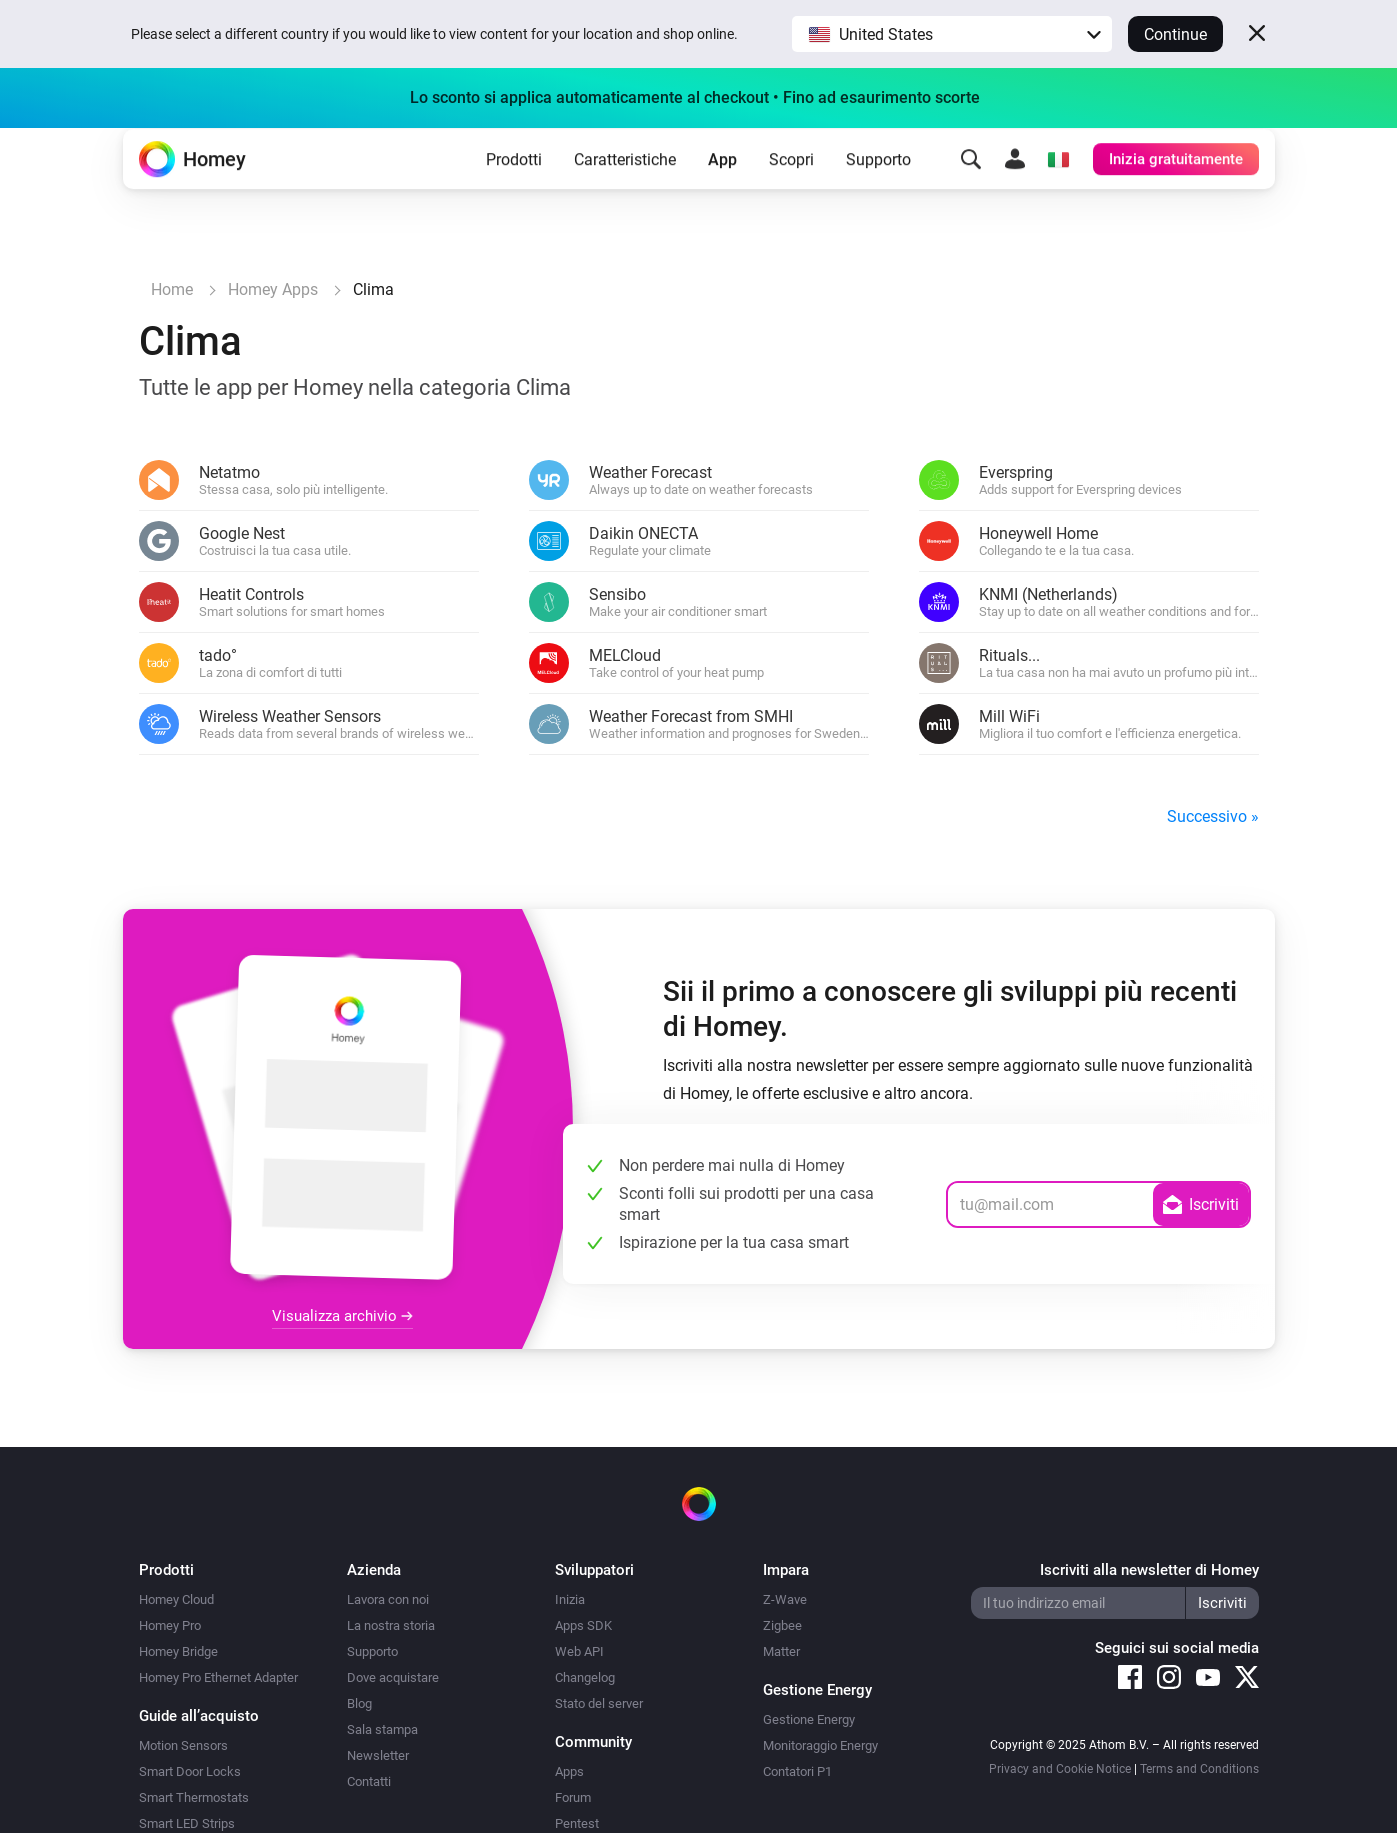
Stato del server (599, 1703)
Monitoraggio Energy (820, 1745)
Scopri (791, 190)
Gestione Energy (809, 1719)
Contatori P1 (797, 1771)
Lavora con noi (388, 1599)
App (722, 190)
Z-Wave (785, 1599)
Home (172, 289)
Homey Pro (170, 1625)
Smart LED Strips (187, 1823)
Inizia (570, 1599)
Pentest (577, 1823)
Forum (573, 1797)
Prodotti (514, 190)
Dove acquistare (393, 1677)
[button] (952, 34)
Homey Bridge (178, 1651)
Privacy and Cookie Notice (1060, 1769)
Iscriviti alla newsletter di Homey (1149, 1570)
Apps (569, 1771)
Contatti (369, 1781)
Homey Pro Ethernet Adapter (218, 1677)
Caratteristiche (625, 190)
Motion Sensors (183, 1745)
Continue (1175, 34)
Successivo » (1213, 816)
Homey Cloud (176, 1599)
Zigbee (782, 1625)
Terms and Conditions (1199, 1769)
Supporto (878, 190)
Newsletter (378, 1755)
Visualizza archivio (342, 1316)
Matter (781, 1651)
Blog (359, 1703)
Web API (579, 1651)
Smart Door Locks (190, 1771)
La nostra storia (391, 1625)
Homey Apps (273, 289)
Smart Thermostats (194, 1797)
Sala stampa (382, 1729)
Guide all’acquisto (199, 1716)
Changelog (585, 1677)
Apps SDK (583, 1625)
